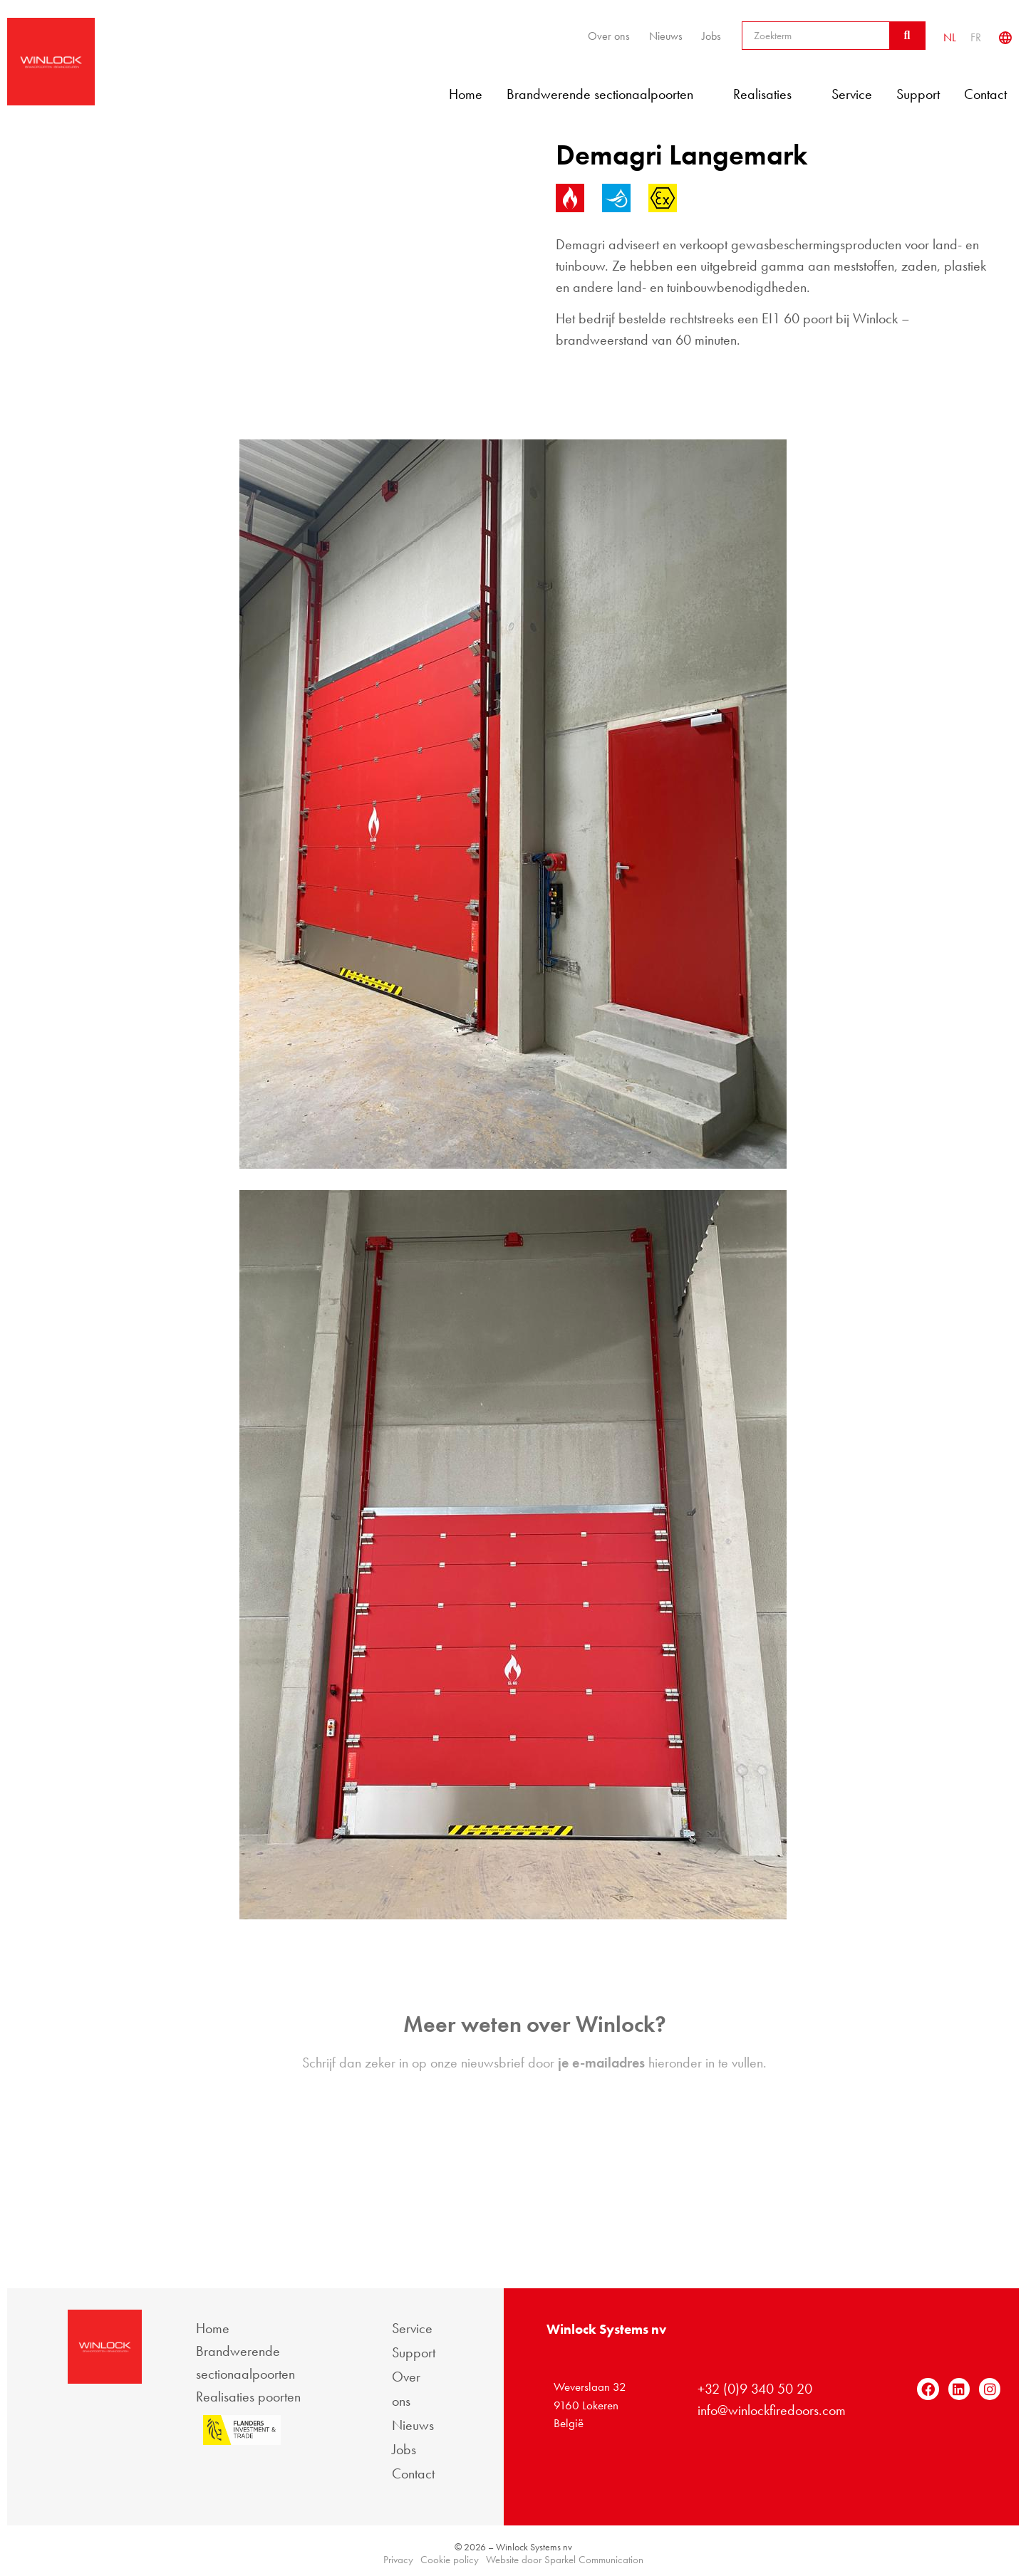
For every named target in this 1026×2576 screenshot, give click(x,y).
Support (918, 94)
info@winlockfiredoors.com (772, 2410)
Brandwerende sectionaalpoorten (608, 94)
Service (851, 94)
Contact (985, 94)
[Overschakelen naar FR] (975, 37)
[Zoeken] (907, 35)
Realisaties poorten (248, 2396)
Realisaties (770, 94)
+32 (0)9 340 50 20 (755, 2388)
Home (465, 94)
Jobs (711, 35)
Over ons (609, 35)
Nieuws (666, 35)
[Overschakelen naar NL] (949, 37)
